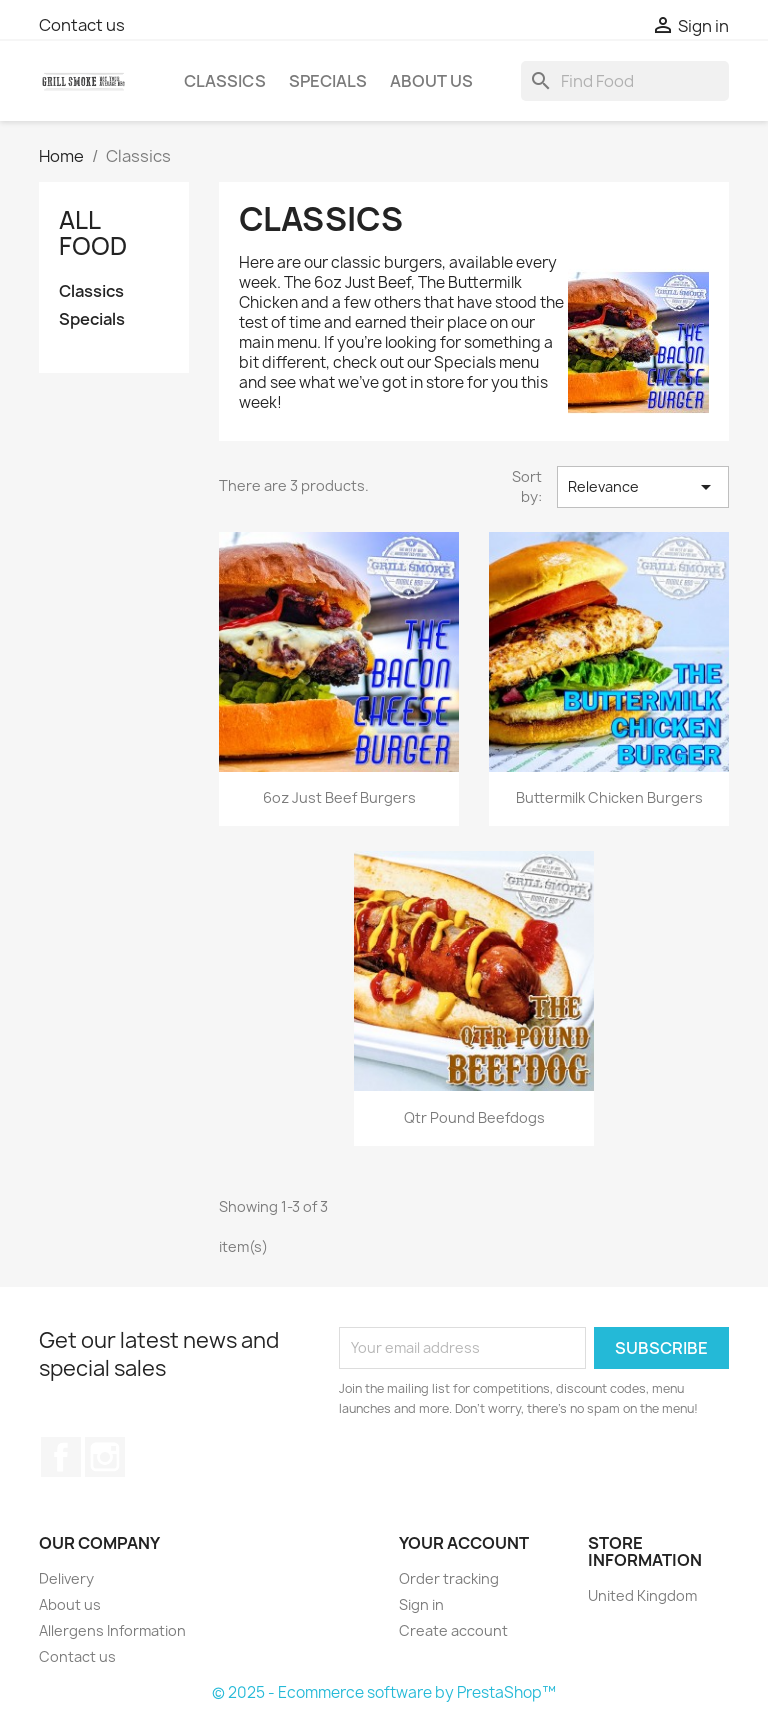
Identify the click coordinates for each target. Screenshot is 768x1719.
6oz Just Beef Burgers (339, 797)
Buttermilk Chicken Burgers (609, 797)
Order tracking (449, 1578)
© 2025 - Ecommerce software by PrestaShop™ (384, 1692)
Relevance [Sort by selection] (643, 487)
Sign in (421, 1604)
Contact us (82, 25)
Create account (453, 1630)
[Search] (625, 81)
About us (431, 81)
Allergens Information (112, 1630)
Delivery (66, 1578)
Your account (464, 1543)
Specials (328, 81)
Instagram (105, 1457)
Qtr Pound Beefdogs (474, 1117)
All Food (93, 233)
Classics (225, 81)
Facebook (61, 1457)
